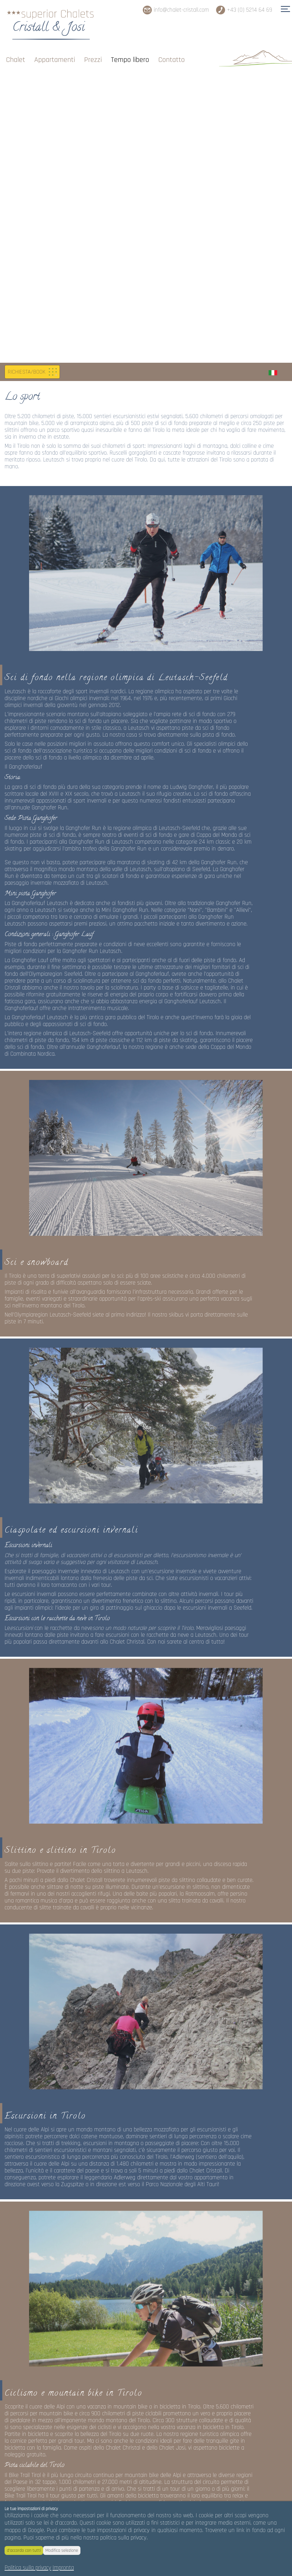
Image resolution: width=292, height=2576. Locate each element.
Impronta (63, 2567)
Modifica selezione (61, 2550)
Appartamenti (54, 52)
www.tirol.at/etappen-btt (34, 2239)
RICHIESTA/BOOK (26, 78)
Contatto (171, 52)
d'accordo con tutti (24, 2550)
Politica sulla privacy (28, 2567)
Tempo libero (130, 52)
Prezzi (93, 52)
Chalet (15, 52)
